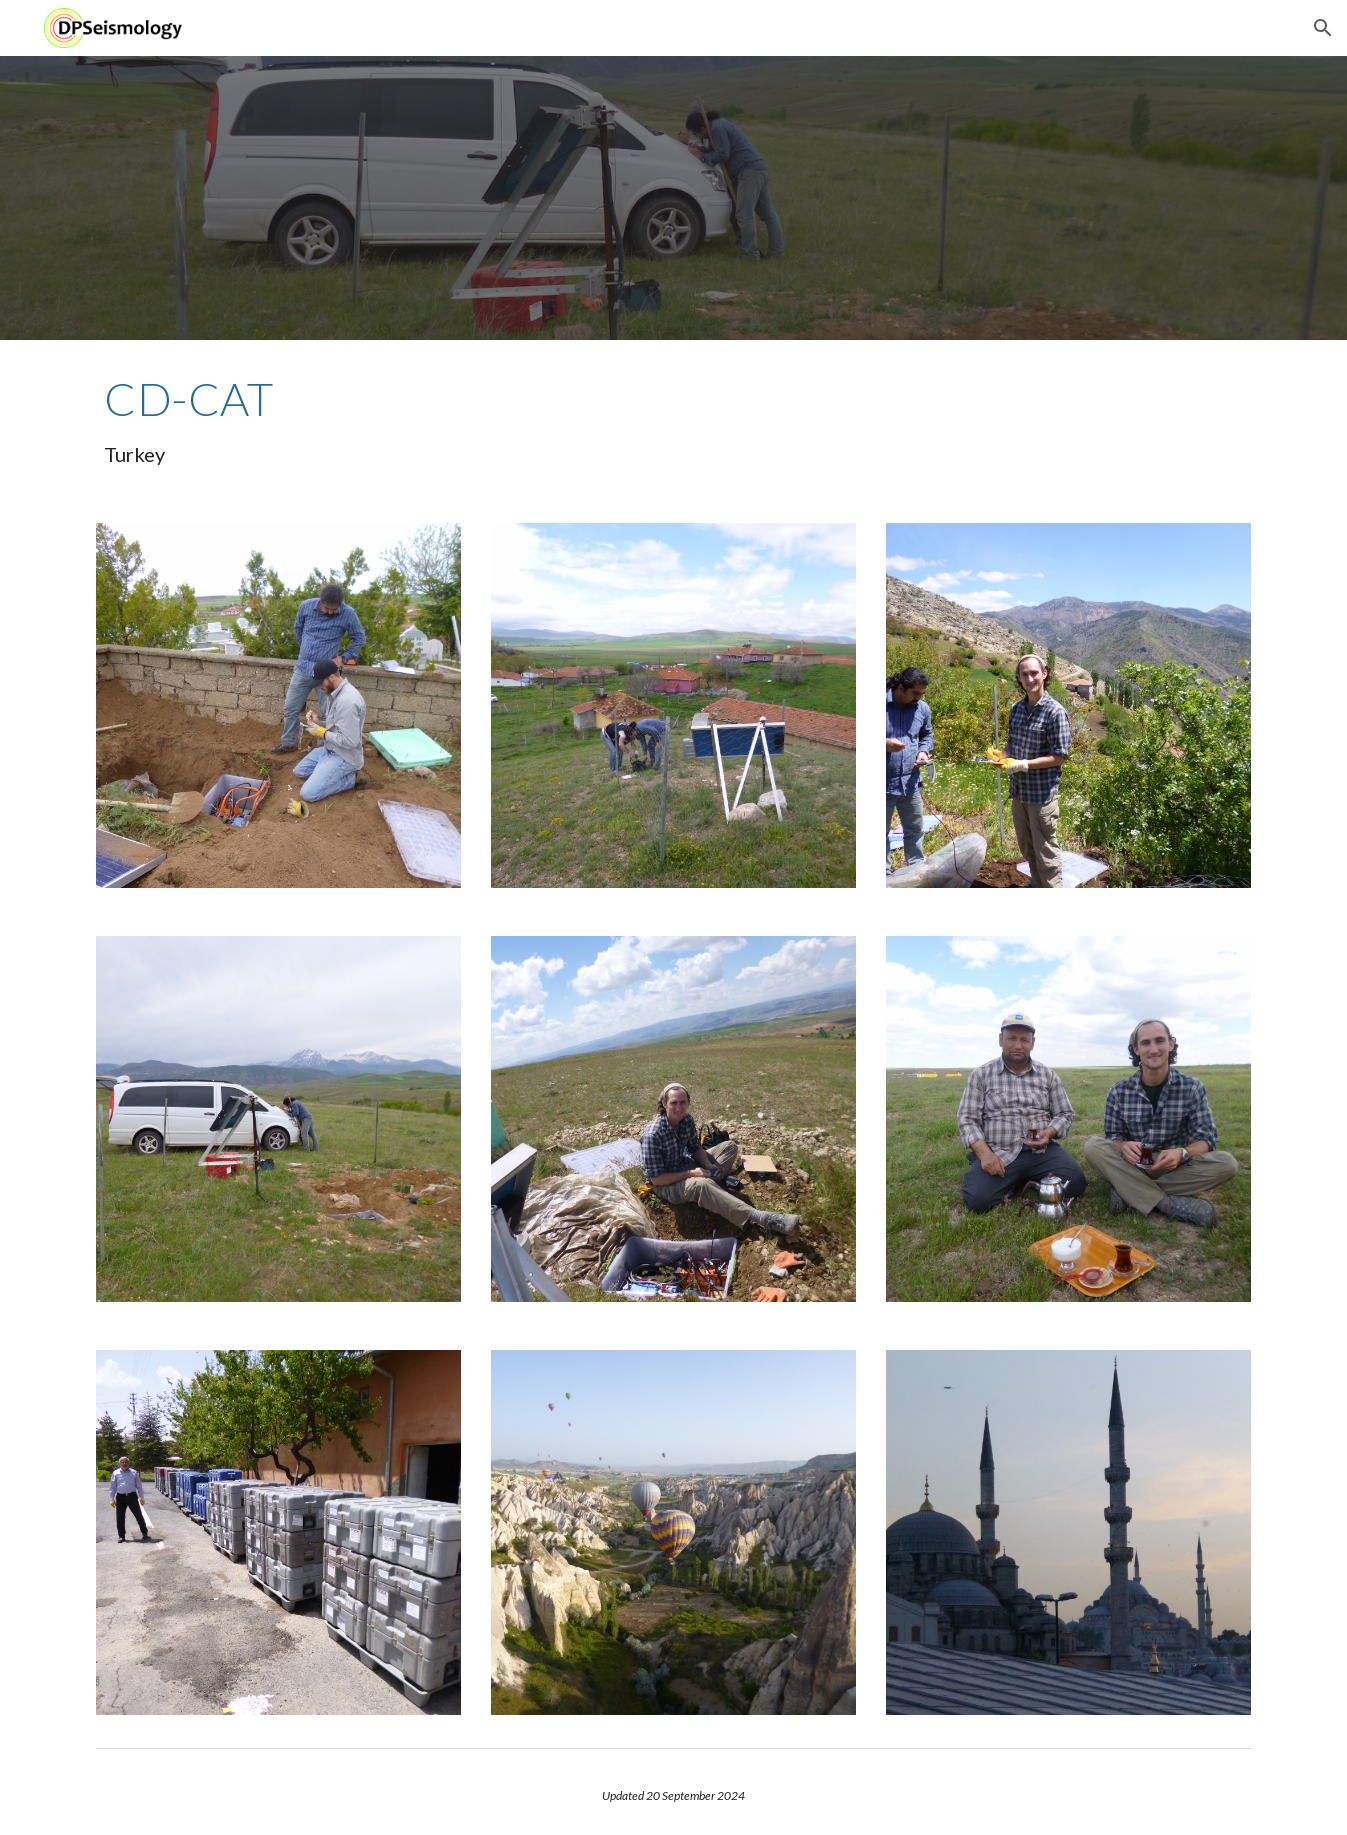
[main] (673, 419)
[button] (1323, 28)
